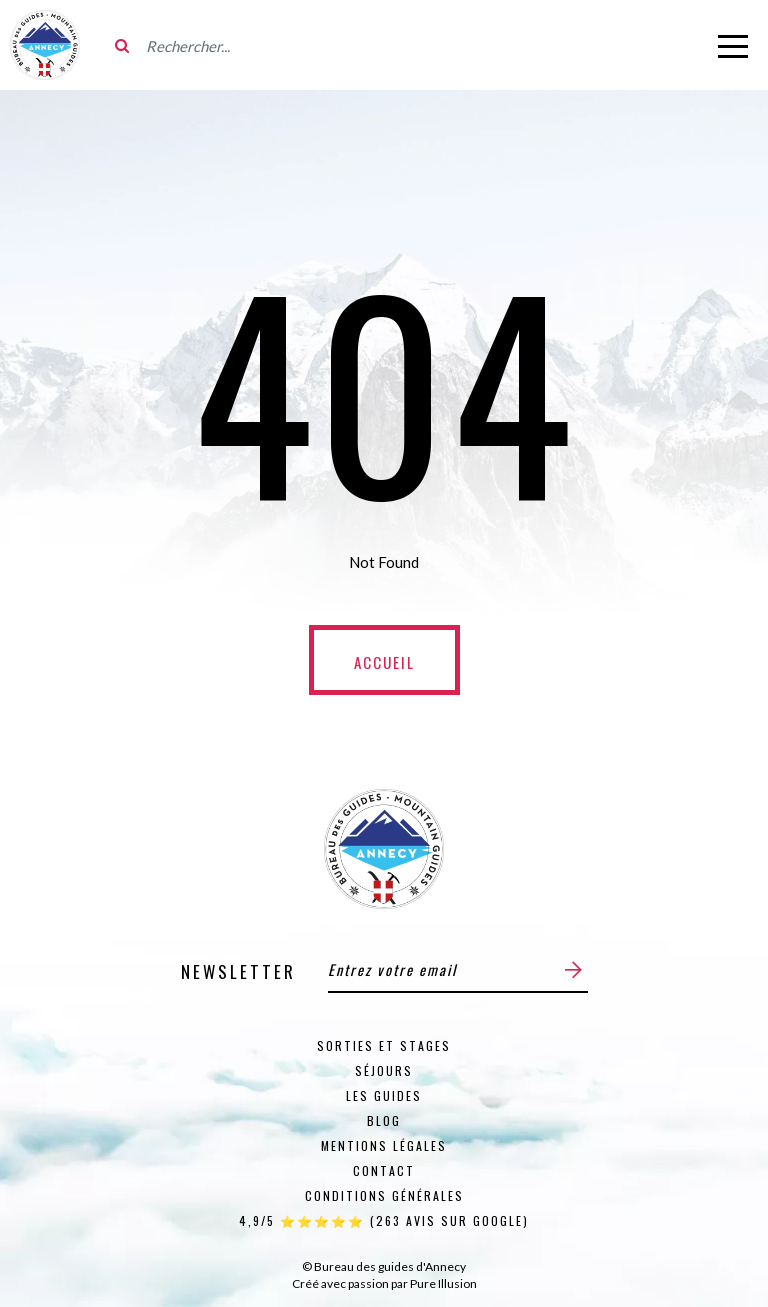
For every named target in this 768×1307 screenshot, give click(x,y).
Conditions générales (384, 1195)
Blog (384, 1120)
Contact (384, 1170)
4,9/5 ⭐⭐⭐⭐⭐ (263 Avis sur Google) (384, 1220)
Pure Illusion (443, 1283)
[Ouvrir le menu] (733, 45)
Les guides (384, 1095)
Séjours (384, 1070)
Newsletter (238, 971)
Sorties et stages (384, 1045)
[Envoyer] (573, 969)
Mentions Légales (384, 1145)
